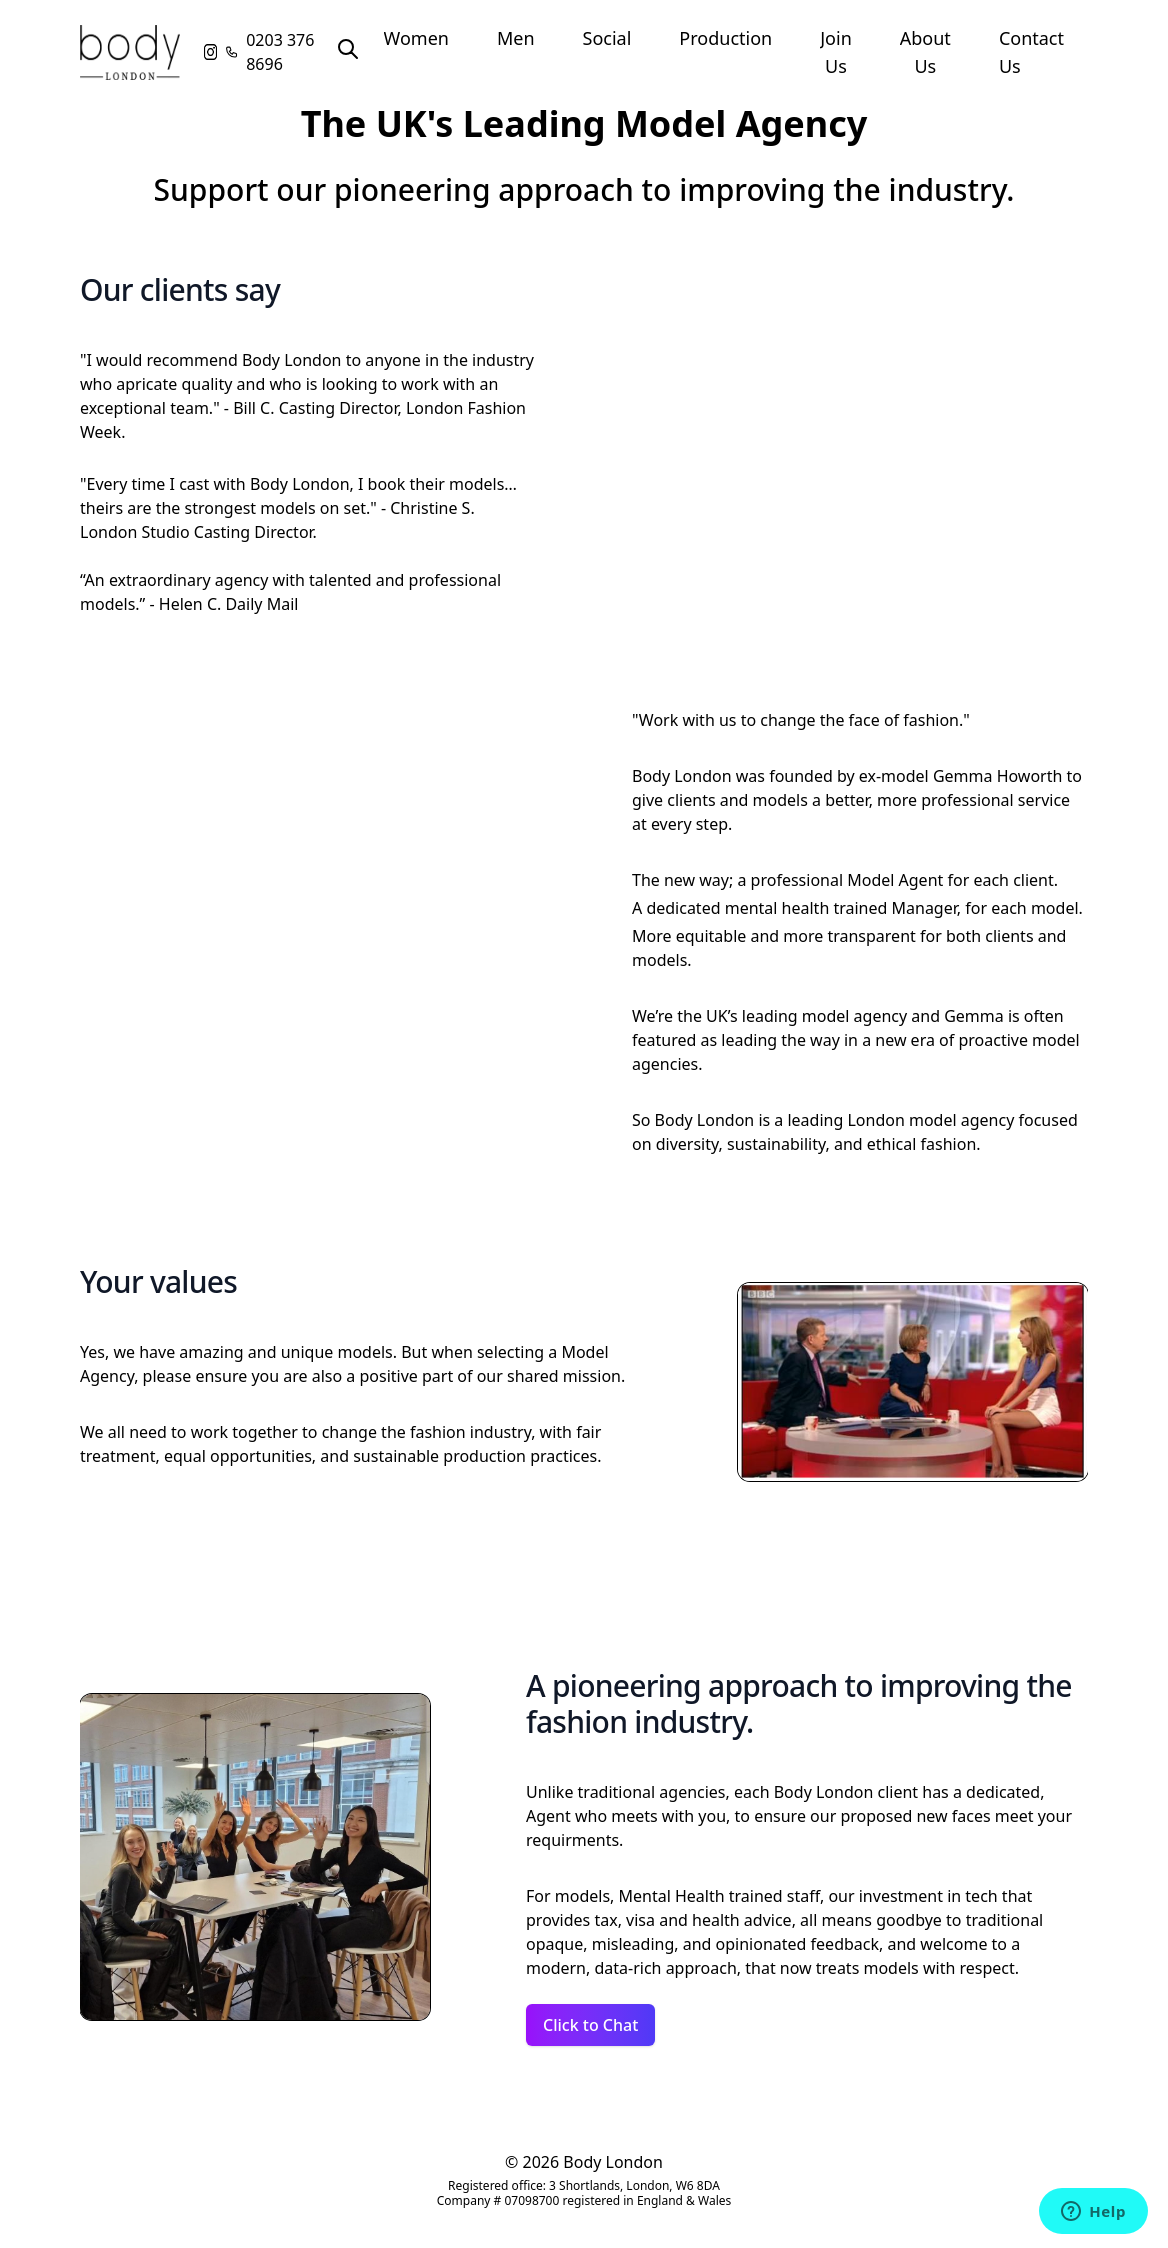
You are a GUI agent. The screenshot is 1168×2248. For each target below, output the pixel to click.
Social (607, 38)
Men (516, 38)
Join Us (836, 52)
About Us (925, 52)
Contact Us (1031, 52)
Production (725, 38)
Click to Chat (590, 2025)
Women (416, 38)
